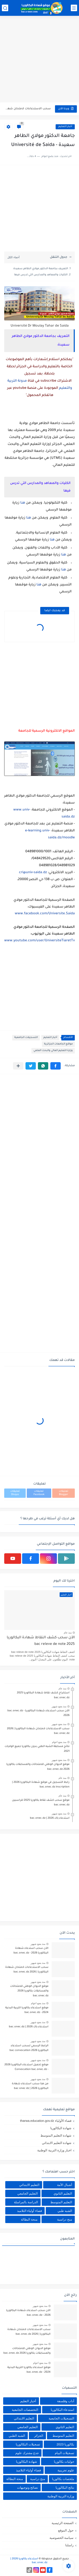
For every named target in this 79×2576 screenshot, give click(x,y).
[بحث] (5, 8)
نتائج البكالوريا (65, 2487)
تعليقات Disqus (15, 1493)
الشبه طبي (65, 2211)
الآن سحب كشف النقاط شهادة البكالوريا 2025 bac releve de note (41, 1641)
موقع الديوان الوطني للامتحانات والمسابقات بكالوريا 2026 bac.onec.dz (38, 1767)
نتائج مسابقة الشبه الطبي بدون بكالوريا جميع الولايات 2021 (37, 1749)
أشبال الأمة (64, 2185)
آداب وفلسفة (65, 2401)
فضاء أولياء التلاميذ (29, 2211)
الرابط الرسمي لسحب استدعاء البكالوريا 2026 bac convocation (28, 2048)
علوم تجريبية (66, 2470)
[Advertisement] (39, 59)
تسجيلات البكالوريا (28, 2444)
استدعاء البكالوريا (62, 2409)
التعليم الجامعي (27, 2193)
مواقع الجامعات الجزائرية (58, 1044)
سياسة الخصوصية (62, 2538)
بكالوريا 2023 (65, 2444)
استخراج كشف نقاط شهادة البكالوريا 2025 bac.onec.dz (43, 1695)
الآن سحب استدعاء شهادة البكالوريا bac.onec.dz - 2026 (38, 1713)
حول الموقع (66, 2530)
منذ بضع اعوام (59, 1742)
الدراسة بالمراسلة (26, 2202)
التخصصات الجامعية (25, 2409)
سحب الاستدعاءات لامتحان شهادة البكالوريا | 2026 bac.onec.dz (28, 108)
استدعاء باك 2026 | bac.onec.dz (50, 1818)
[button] (55, 1066)
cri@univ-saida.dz (33, 872)
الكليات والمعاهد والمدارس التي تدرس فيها (41, 274)
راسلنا (69, 2545)
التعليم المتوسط (61, 2202)
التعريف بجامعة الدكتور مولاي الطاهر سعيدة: (40, 268)
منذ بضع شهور (59, 1706)
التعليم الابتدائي (29, 2185)
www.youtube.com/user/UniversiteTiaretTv (39, 941)
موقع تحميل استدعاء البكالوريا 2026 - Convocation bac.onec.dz (26, 2067)
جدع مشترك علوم (27, 2453)
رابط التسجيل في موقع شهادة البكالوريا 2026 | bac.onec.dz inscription (41, 1784)
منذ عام (68, 1632)
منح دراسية (64, 2219)
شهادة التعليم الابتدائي (56, 2143)
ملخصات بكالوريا (63, 2479)
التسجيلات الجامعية (26, 1037)
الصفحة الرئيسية (63, 2523)
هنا (22, 503)
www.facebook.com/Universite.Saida (45, 914)
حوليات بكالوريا (64, 2461)
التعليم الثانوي (63, 2193)
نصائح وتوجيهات (27, 2487)
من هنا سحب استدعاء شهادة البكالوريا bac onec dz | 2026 (30, 2086)
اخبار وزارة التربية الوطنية (54, 2150)
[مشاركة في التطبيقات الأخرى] (18, 1066)
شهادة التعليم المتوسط (55, 2135)
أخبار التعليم (65, 126)
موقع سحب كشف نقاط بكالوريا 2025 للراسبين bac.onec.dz (41, 1802)
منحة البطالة (29, 2219)
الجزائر (38, 2435)
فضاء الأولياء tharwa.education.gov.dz (45, 2120)
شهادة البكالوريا (60, 2128)
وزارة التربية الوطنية (60, 2496)
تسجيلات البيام (64, 2453)
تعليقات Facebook (38, 1493)
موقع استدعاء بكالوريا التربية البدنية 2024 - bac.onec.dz (26, 2010)
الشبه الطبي (17, 2435)
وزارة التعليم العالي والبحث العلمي (53, 1050)
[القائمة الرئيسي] (74, 8)
